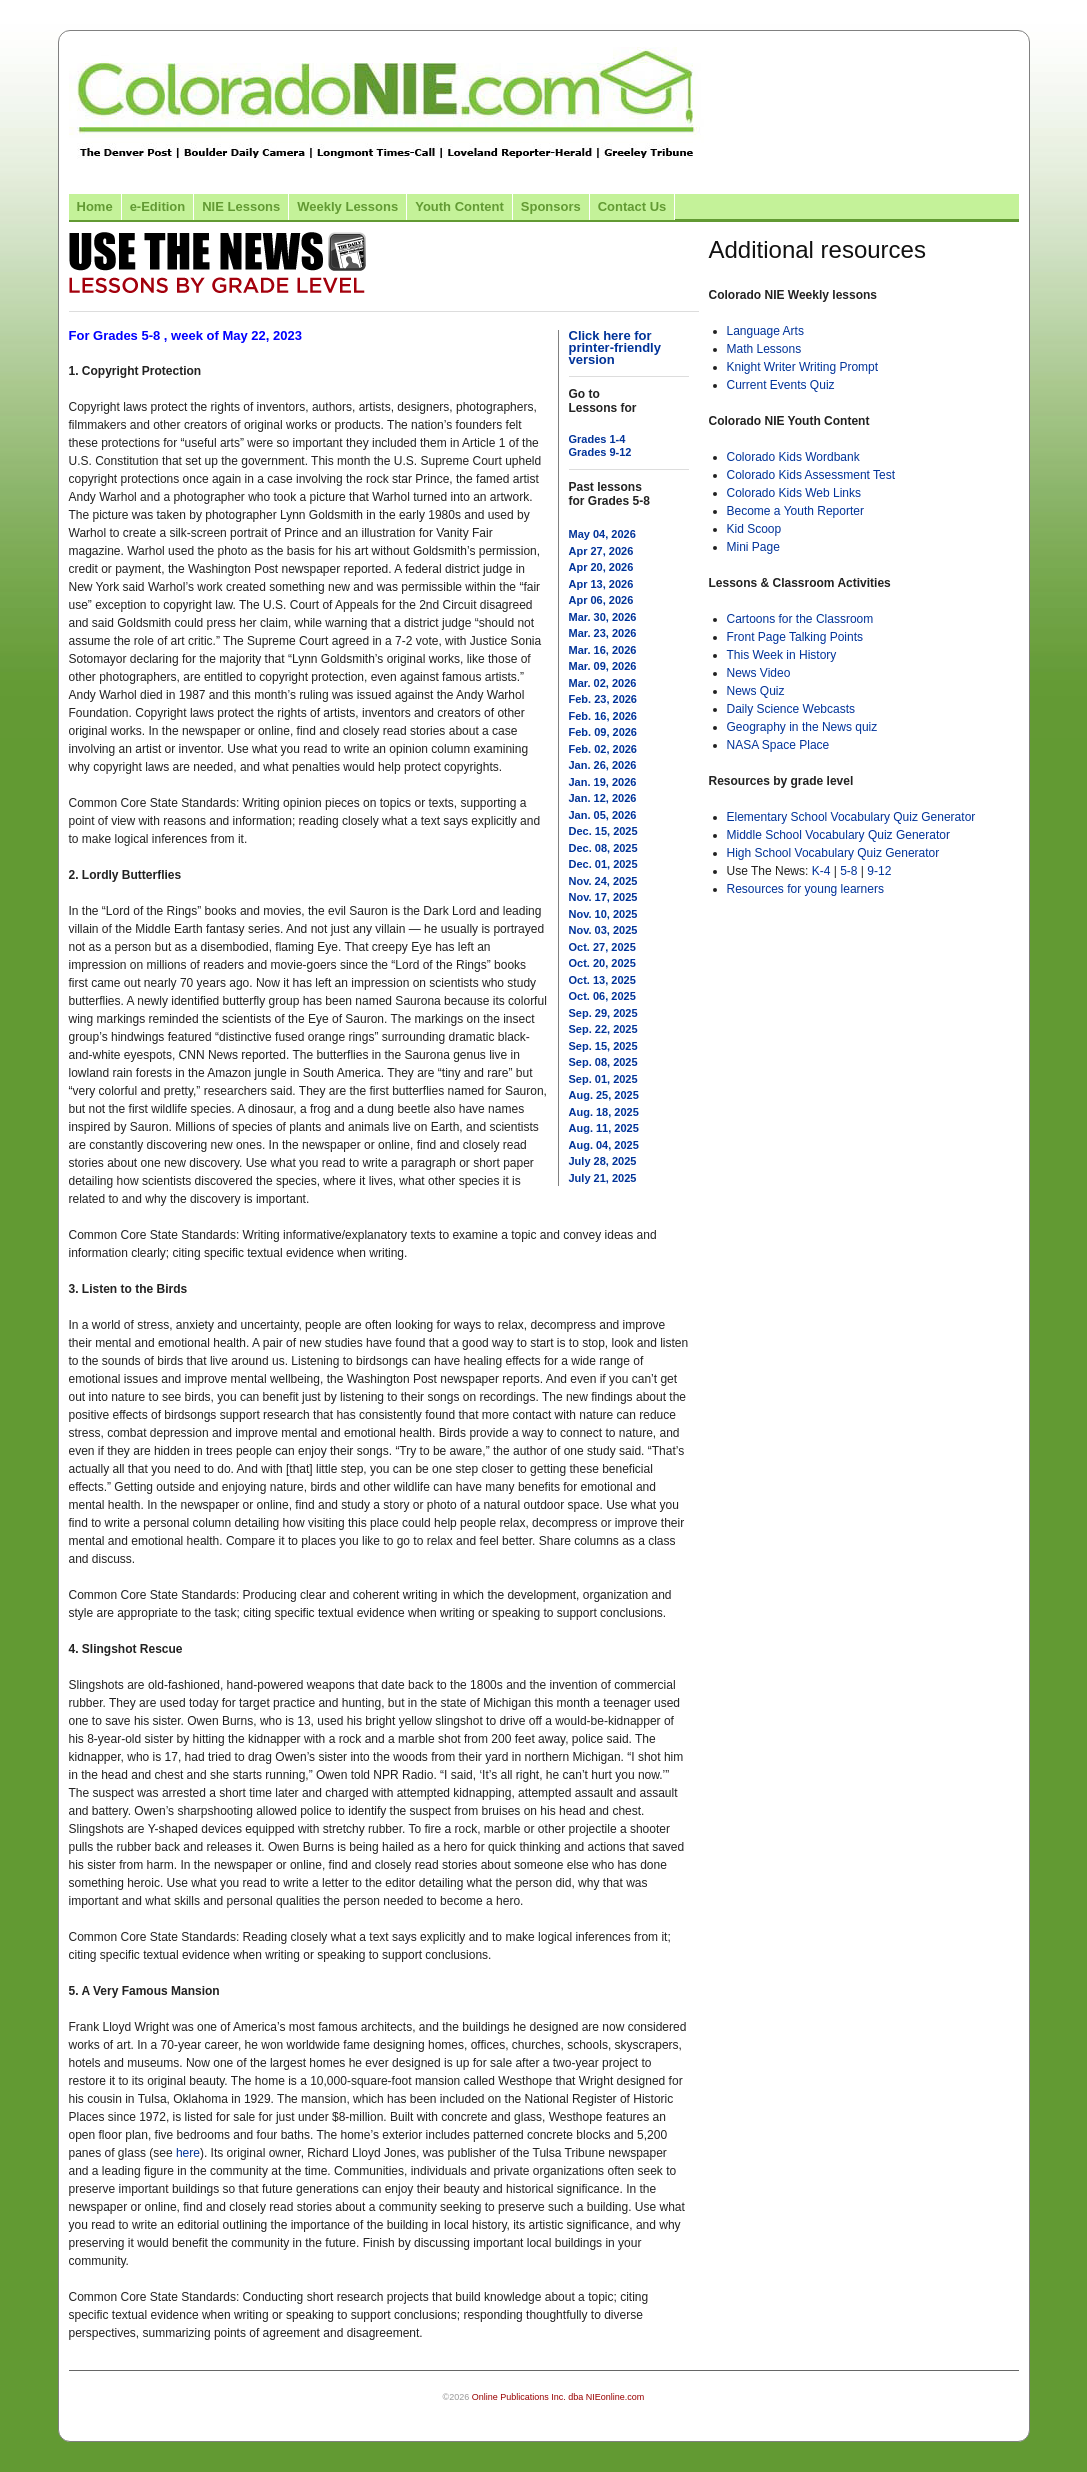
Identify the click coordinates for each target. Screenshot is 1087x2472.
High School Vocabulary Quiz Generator (833, 853)
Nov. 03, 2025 (603, 930)
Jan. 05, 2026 (603, 815)
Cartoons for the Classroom (800, 619)
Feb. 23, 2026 (603, 699)
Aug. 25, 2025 (604, 1095)
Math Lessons (764, 349)
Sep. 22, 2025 (603, 1029)
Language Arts (765, 331)
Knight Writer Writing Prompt (803, 367)
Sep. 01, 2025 (603, 1079)
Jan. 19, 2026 (603, 782)
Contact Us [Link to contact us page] (632, 206)
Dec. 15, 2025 (603, 831)
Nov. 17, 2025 (603, 897)
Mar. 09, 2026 (603, 666)
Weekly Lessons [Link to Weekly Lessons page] (347, 206)
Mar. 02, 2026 (603, 683)
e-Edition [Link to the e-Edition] (158, 206)
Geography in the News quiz (802, 727)
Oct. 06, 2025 (602, 996)
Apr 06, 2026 (601, 600)
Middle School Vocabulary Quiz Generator (838, 835)
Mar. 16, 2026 (603, 650)
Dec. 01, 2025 (603, 864)
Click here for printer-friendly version (615, 347)
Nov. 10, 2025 (603, 914)
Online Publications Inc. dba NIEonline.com (558, 2397)
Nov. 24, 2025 (603, 881)
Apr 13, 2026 (601, 584)
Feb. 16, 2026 (603, 716)
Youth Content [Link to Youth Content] (459, 206)
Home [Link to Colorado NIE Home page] (95, 206)
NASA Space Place (778, 745)
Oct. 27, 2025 (602, 947)
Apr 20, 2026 (601, 567)
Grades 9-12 (600, 452)
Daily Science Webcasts (791, 709)
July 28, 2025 (603, 1161)
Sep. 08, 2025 (603, 1062)
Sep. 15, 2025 (603, 1046)
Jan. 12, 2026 (603, 798)
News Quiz (756, 691)
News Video (759, 673)
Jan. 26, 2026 (603, 765)
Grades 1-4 (597, 439)
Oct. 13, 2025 (602, 980)
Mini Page (753, 547)
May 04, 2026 (602, 534)
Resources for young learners (805, 889)
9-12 (879, 871)
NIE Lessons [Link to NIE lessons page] (241, 206)
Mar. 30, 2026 (603, 617)
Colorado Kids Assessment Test (811, 475)
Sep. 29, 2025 (603, 1013)
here (188, 2153)
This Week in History (782, 655)
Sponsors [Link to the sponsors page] (551, 206)
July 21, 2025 (603, 1178)
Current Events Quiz (781, 385)
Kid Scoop (754, 529)
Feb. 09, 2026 (603, 732)
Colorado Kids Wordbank (793, 457)
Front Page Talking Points (795, 637)
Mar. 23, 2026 (603, 633)
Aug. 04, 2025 (604, 1145)
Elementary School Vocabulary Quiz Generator (851, 817)
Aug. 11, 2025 (604, 1128)
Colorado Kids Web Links (794, 493)
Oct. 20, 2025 (602, 963)
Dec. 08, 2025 (603, 848)
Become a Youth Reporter (795, 511)
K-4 (821, 871)
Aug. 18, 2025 (604, 1112)
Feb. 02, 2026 (603, 749)
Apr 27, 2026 (601, 551)
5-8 (850, 871)
